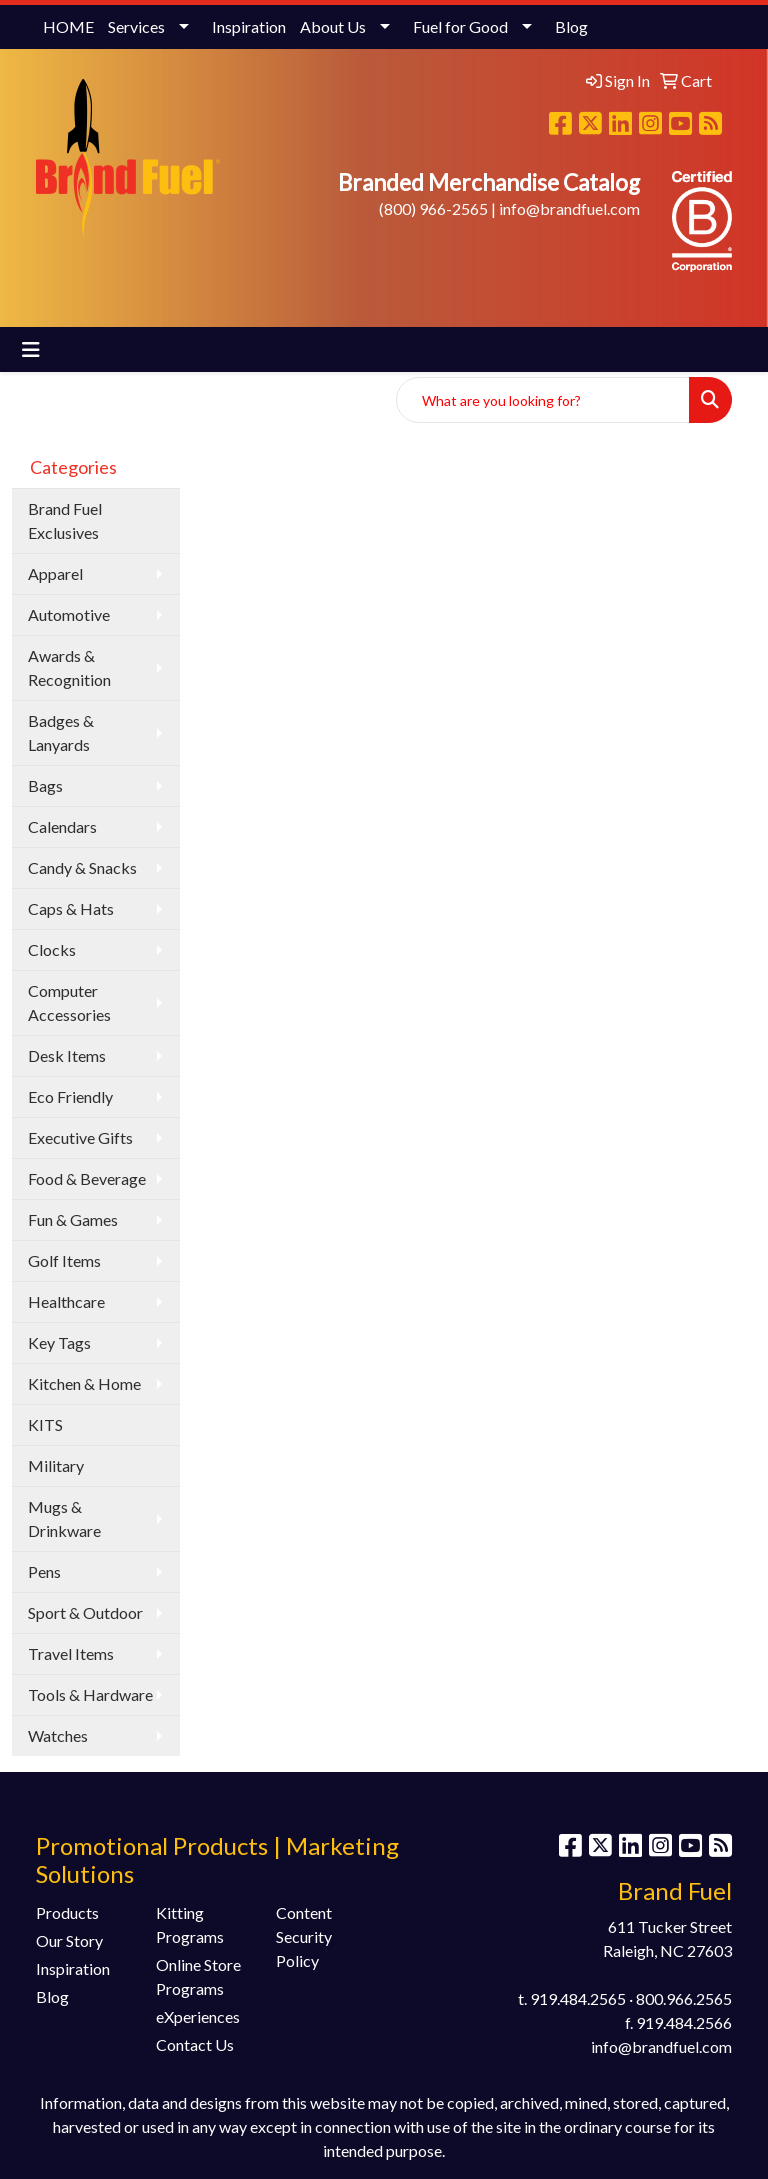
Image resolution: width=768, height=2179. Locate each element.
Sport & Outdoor (85, 1612)
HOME (68, 26)
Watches (58, 1735)
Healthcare (66, 1301)
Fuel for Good (460, 26)
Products (67, 1912)
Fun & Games (73, 1219)
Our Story (69, 1940)
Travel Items (71, 1653)
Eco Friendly (70, 1096)
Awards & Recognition (69, 667)
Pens (44, 1571)
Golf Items (64, 1260)
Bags (45, 785)
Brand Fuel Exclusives (65, 520)
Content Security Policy (304, 1936)
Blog (571, 26)
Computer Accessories (69, 1002)
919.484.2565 (578, 1998)
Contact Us (195, 2044)
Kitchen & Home (84, 1383)
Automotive (69, 614)
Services (136, 26)
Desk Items (67, 1055)
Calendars (62, 826)
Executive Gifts (80, 1137)
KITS (45, 1424)
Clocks (52, 949)
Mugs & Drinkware (64, 1518)
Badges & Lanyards (61, 732)
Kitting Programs (190, 1924)
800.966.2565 (684, 1998)
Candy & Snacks (82, 867)
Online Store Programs (198, 1976)
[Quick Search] (543, 400)
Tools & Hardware (90, 1694)
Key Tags (59, 1342)
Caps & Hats (71, 908)
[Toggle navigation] (31, 349)
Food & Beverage (87, 1178)
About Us (333, 26)
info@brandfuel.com (569, 208)
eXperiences (198, 2016)
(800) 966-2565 (433, 208)
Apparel (55, 573)
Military (56, 1465)
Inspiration (249, 26)
